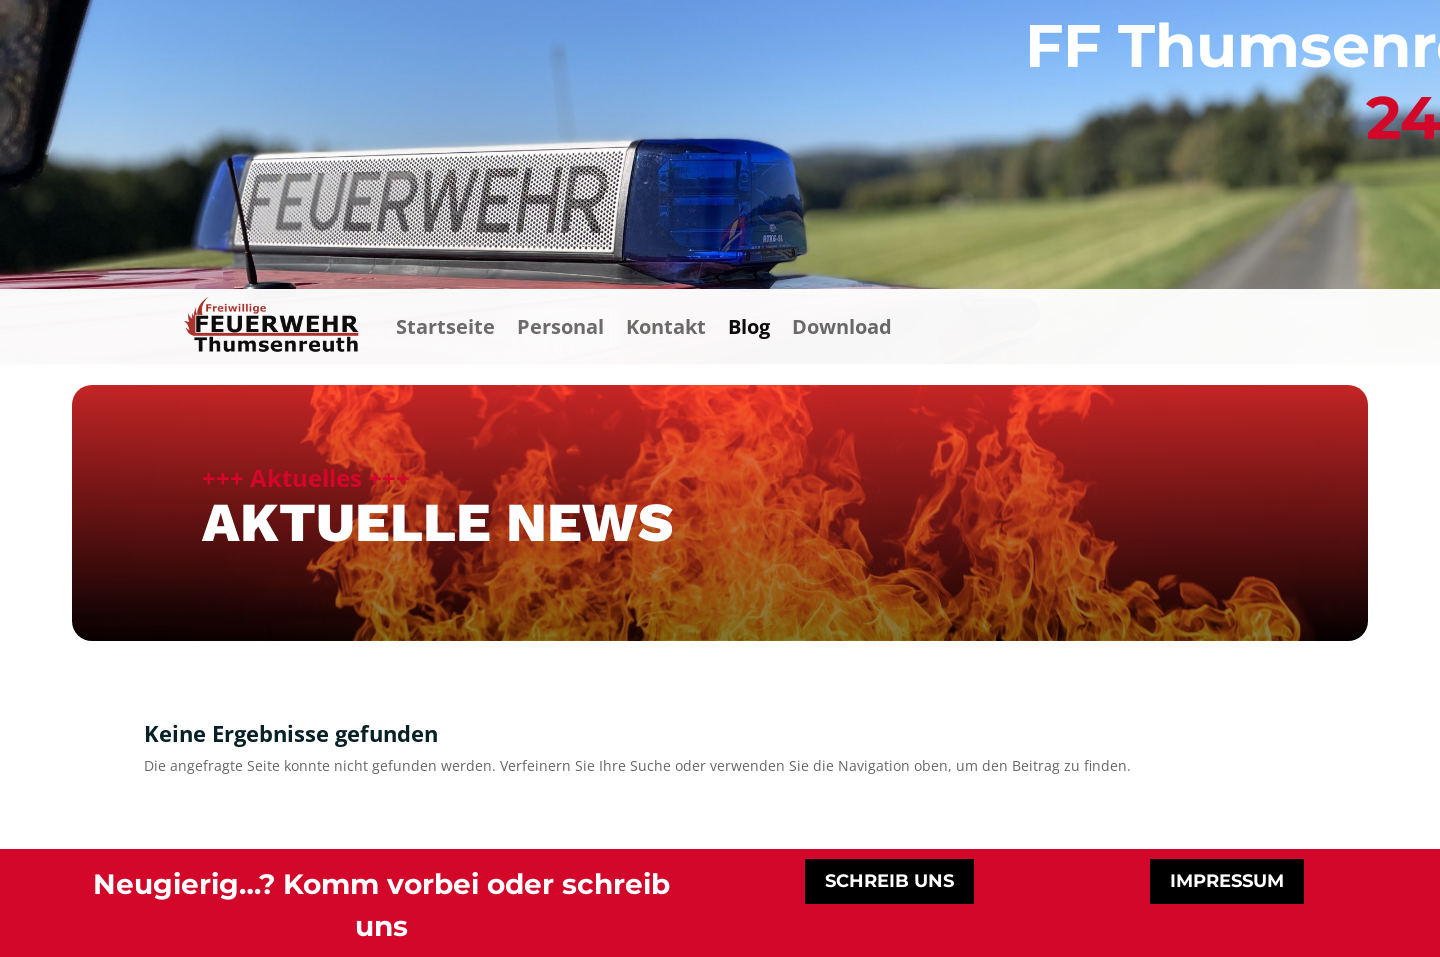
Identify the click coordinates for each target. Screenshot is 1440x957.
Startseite (445, 326)
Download (842, 326)
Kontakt (666, 326)
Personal (560, 326)
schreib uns (889, 881)
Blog (749, 326)
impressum (1227, 881)
